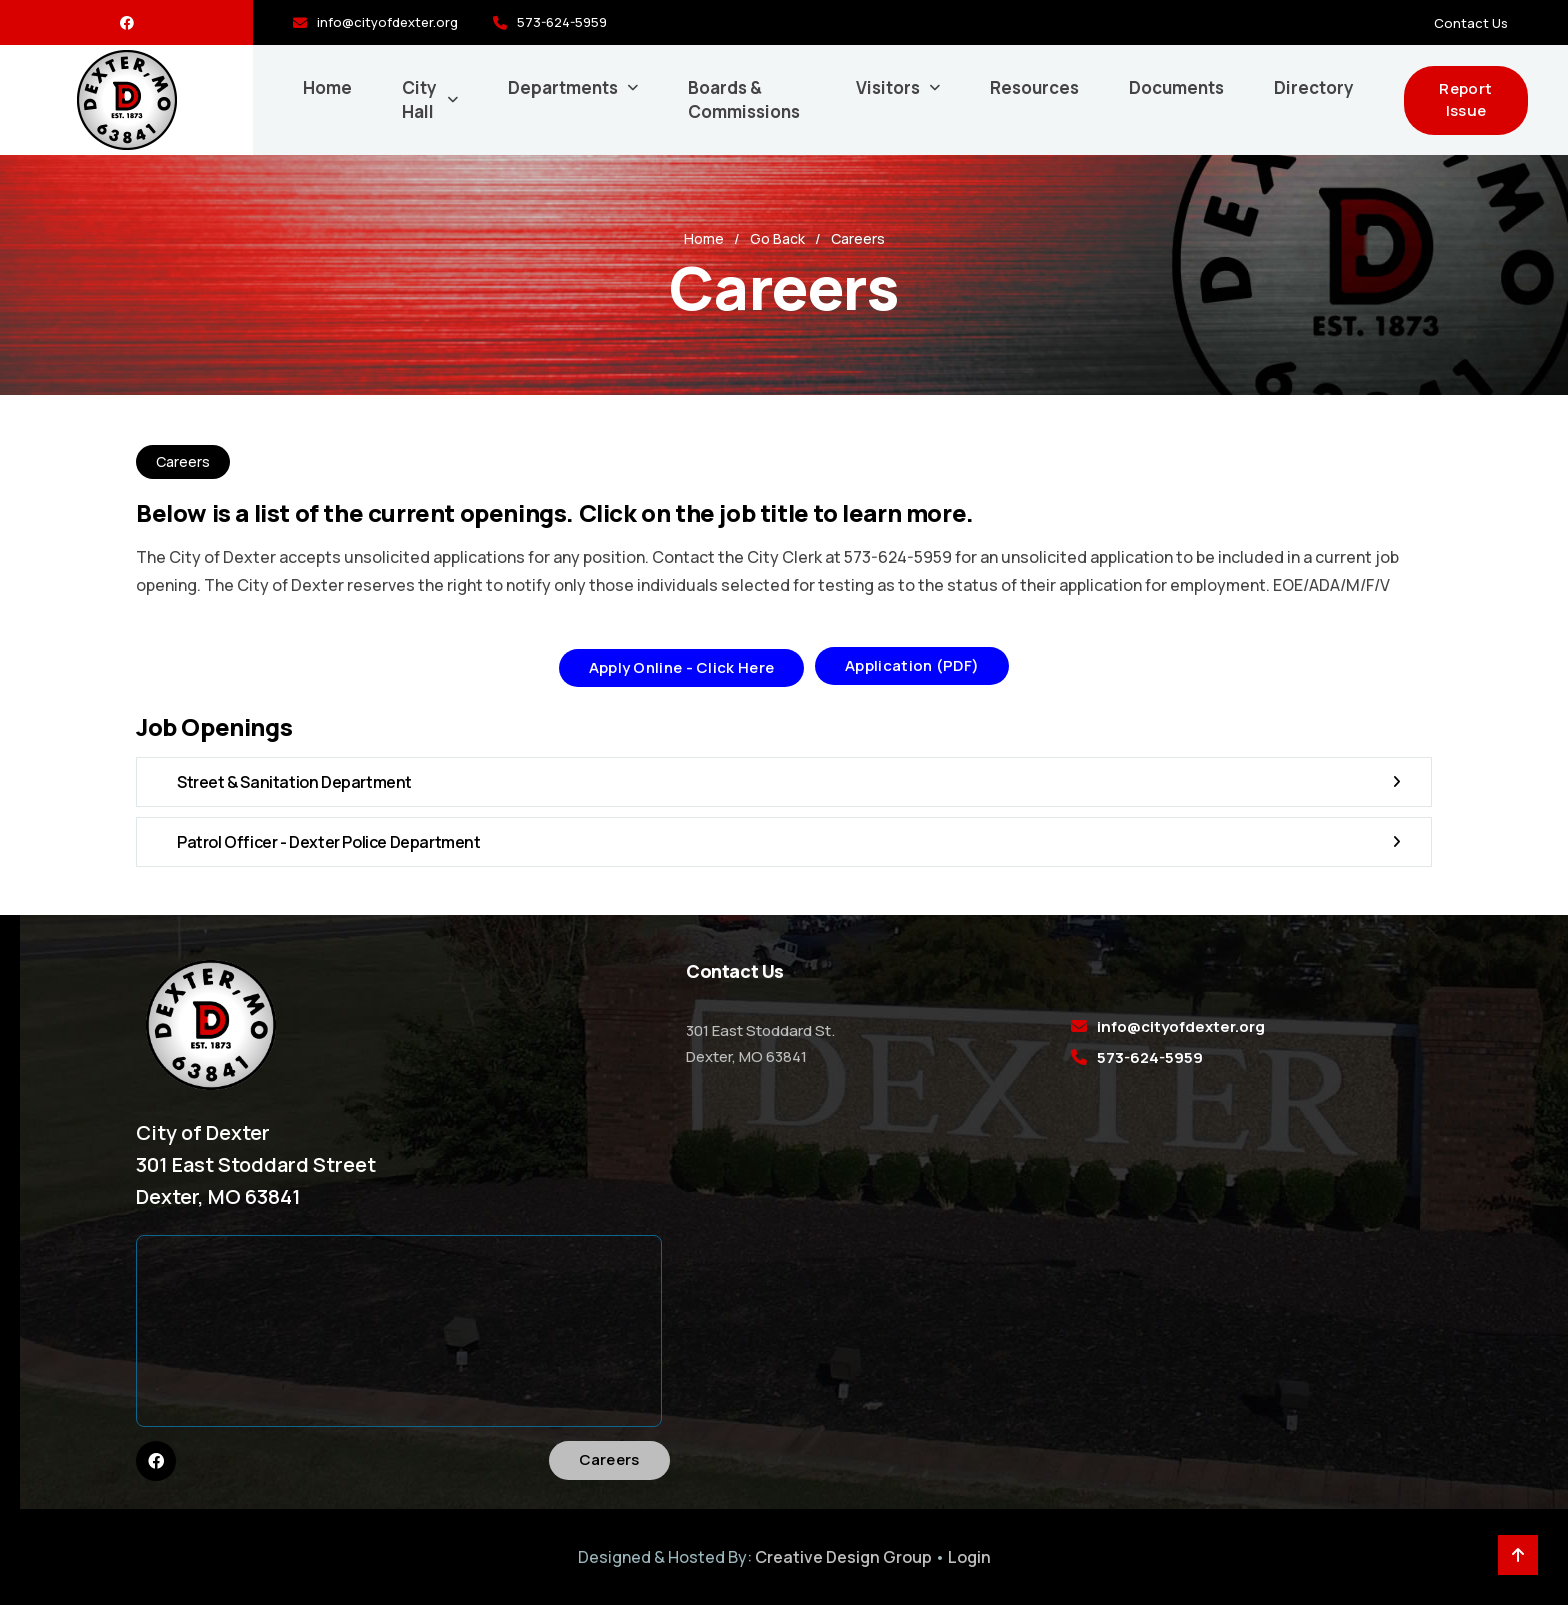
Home (327, 87)
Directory (1314, 87)
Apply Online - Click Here (682, 667)
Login (969, 1557)
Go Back (777, 238)
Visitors (888, 87)
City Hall (419, 99)
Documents (1176, 87)
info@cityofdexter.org (387, 22)
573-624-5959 (562, 22)
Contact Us (1471, 23)
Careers (609, 1459)
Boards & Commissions (744, 99)
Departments (563, 87)
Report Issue (1465, 100)
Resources (1034, 87)
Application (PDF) (912, 665)
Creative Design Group (843, 1557)
